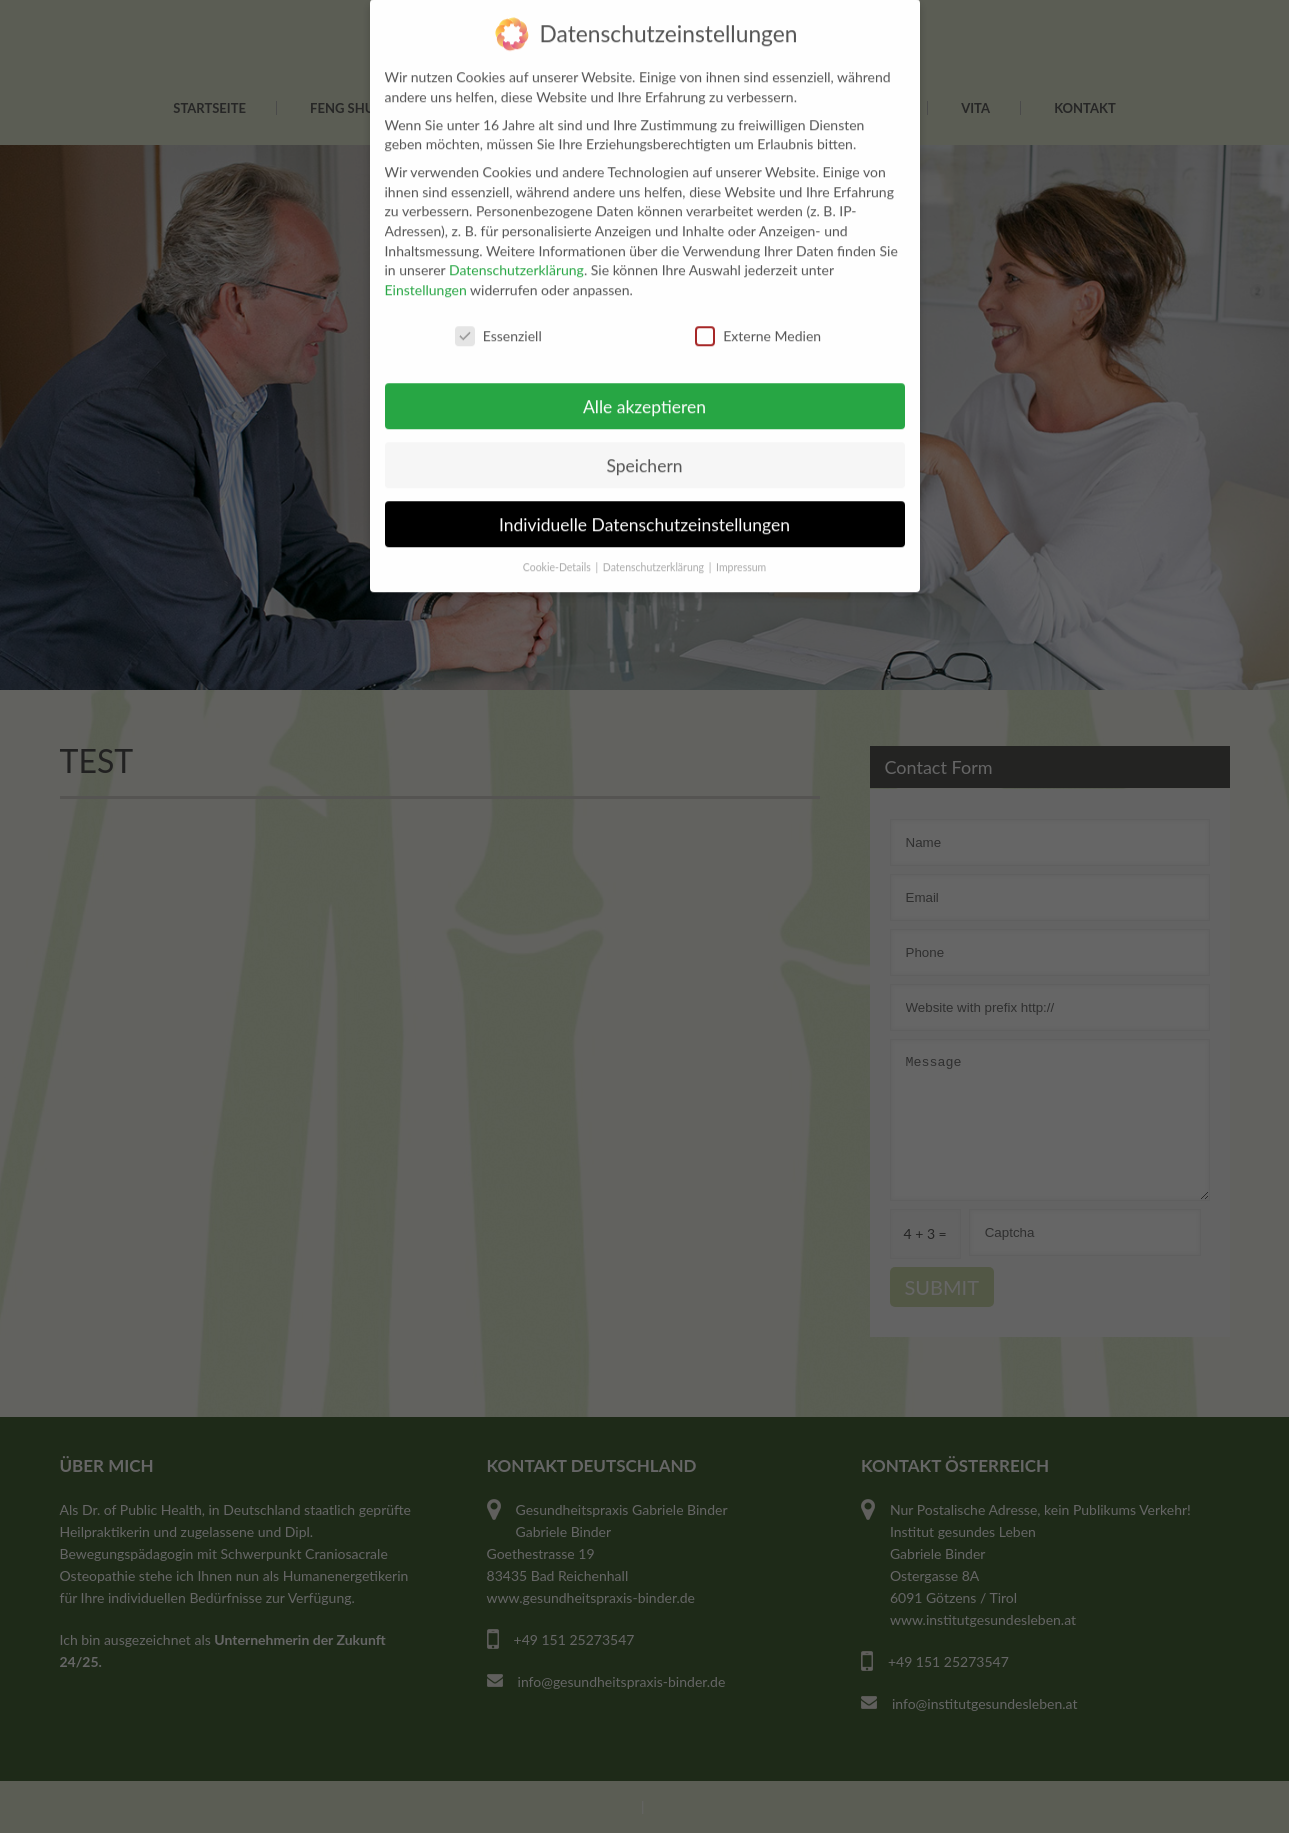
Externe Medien (758, 301)
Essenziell (498, 301)
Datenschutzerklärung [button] (655, 533)
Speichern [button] (644, 430)
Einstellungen (426, 255)
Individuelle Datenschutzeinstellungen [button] (644, 489)
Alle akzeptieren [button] (644, 371)
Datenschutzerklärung (516, 235)
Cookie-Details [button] (558, 533)
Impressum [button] (741, 533)
